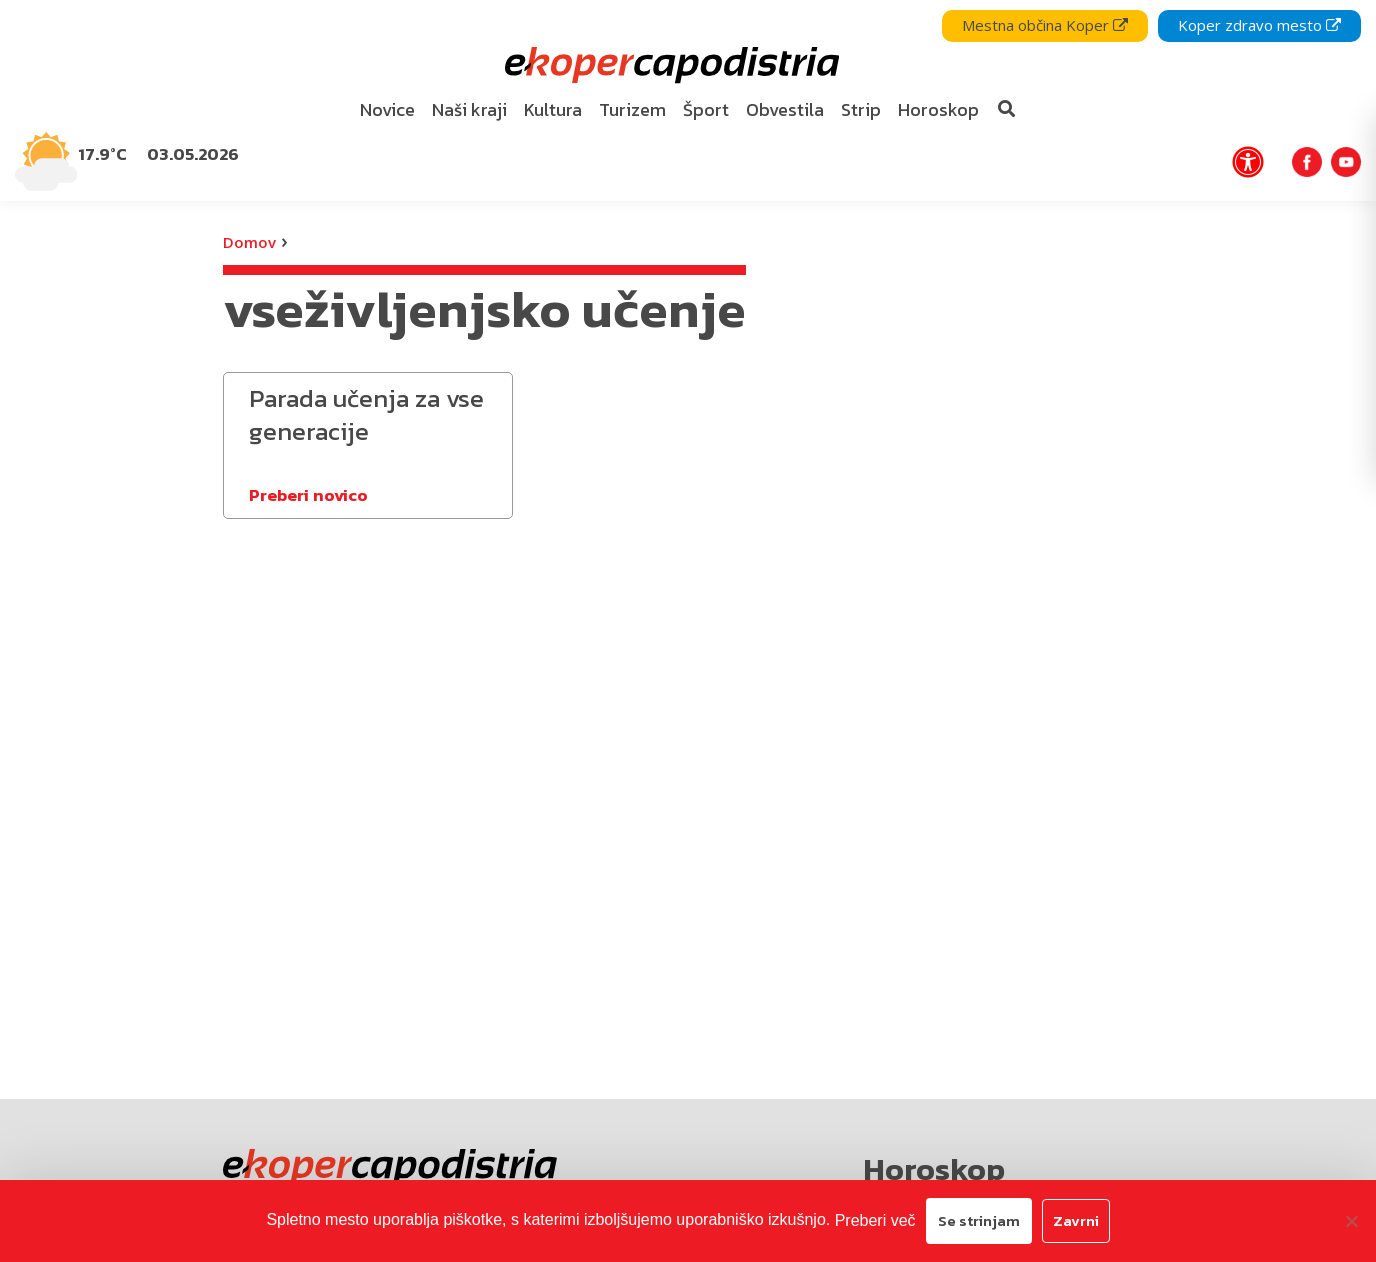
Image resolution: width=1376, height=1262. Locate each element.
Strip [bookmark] (861, 109)
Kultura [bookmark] (553, 109)
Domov (249, 242)
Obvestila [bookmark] (785, 109)
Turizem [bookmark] (632, 109)
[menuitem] (388, 110)
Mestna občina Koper (1045, 25)
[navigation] (688, 100)
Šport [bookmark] (706, 109)
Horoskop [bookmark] (938, 109)
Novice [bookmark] (387, 109)
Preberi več (875, 1220)
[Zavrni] (1351, 1221)
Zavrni (1076, 1220)
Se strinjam (979, 1220)
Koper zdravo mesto (1259, 25)
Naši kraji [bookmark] (469, 109)
